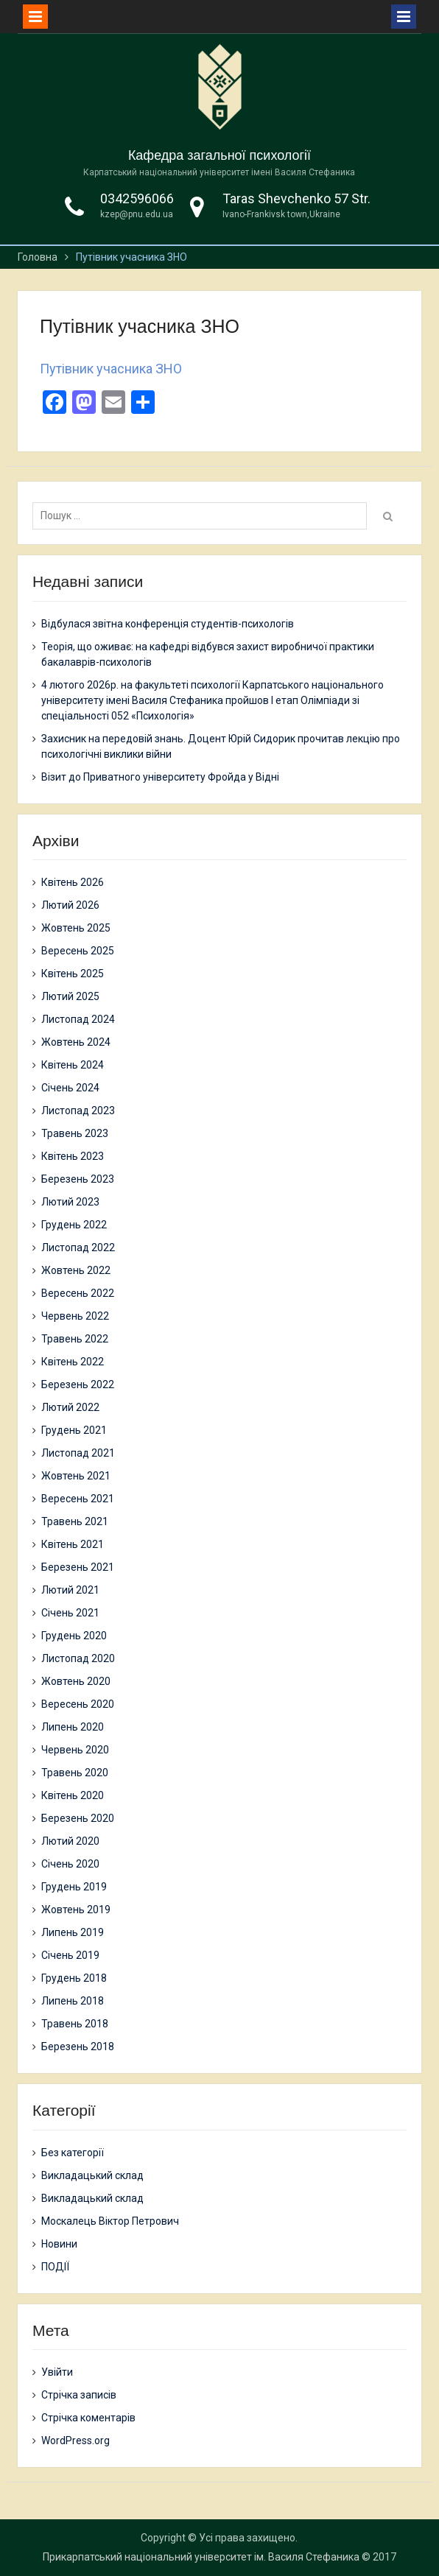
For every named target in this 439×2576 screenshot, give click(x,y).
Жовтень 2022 (75, 1270)
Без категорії (72, 2152)
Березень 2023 (77, 1179)
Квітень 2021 (72, 1544)
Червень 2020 (75, 1750)
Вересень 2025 (77, 951)
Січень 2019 (70, 1955)
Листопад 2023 (78, 1110)
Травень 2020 (74, 1772)
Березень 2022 (77, 1384)
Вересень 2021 (77, 1499)
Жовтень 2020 (75, 1681)
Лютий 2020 (70, 1841)
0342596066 (137, 198)
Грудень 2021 (74, 1430)
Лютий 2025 (70, 996)
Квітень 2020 (72, 1795)
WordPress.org (75, 2440)
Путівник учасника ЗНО (111, 368)
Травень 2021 (74, 1521)
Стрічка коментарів (88, 2418)
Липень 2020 (72, 1727)
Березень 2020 (77, 1818)
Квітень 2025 (72, 973)
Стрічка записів (78, 2395)
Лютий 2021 (70, 1590)
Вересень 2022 (77, 1293)
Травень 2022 (74, 1339)
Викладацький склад (92, 2175)
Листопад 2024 (78, 1019)
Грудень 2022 (74, 1225)
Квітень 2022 (72, 1362)
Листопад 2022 (78, 1247)
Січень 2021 (70, 1613)
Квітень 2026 (72, 882)
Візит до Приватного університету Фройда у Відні (160, 777)
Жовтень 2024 (75, 1042)
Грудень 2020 (74, 1635)
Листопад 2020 (78, 1658)
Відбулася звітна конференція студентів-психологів (167, 624)
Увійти (57, 2372)
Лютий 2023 (70, 1202)
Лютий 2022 (70, 1407)
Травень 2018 (74, 2024)
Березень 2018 (77, 2046)
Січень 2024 (70, 1088)
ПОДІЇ (55, 2267)
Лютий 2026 (70, 905)
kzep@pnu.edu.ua (136, 214)
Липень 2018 (72, 2001)
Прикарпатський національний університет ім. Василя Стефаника (201, 2557)
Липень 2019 (72, 1932)
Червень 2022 (75, 1316)
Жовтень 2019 (75, 1909)
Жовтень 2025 (75, 928)
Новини (59, 2244)
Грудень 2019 (74, 1887)
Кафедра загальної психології (219, 155)
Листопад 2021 (78, 1453)
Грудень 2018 (74, 1978)
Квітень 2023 (72, 1156)
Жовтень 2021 (75, 1476)
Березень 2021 (77, 1567)
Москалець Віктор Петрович (110, 2221)
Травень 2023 (74, 1133)
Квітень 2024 (72, 1065)
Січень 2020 (70, 1864)
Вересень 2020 (77, 1704)
